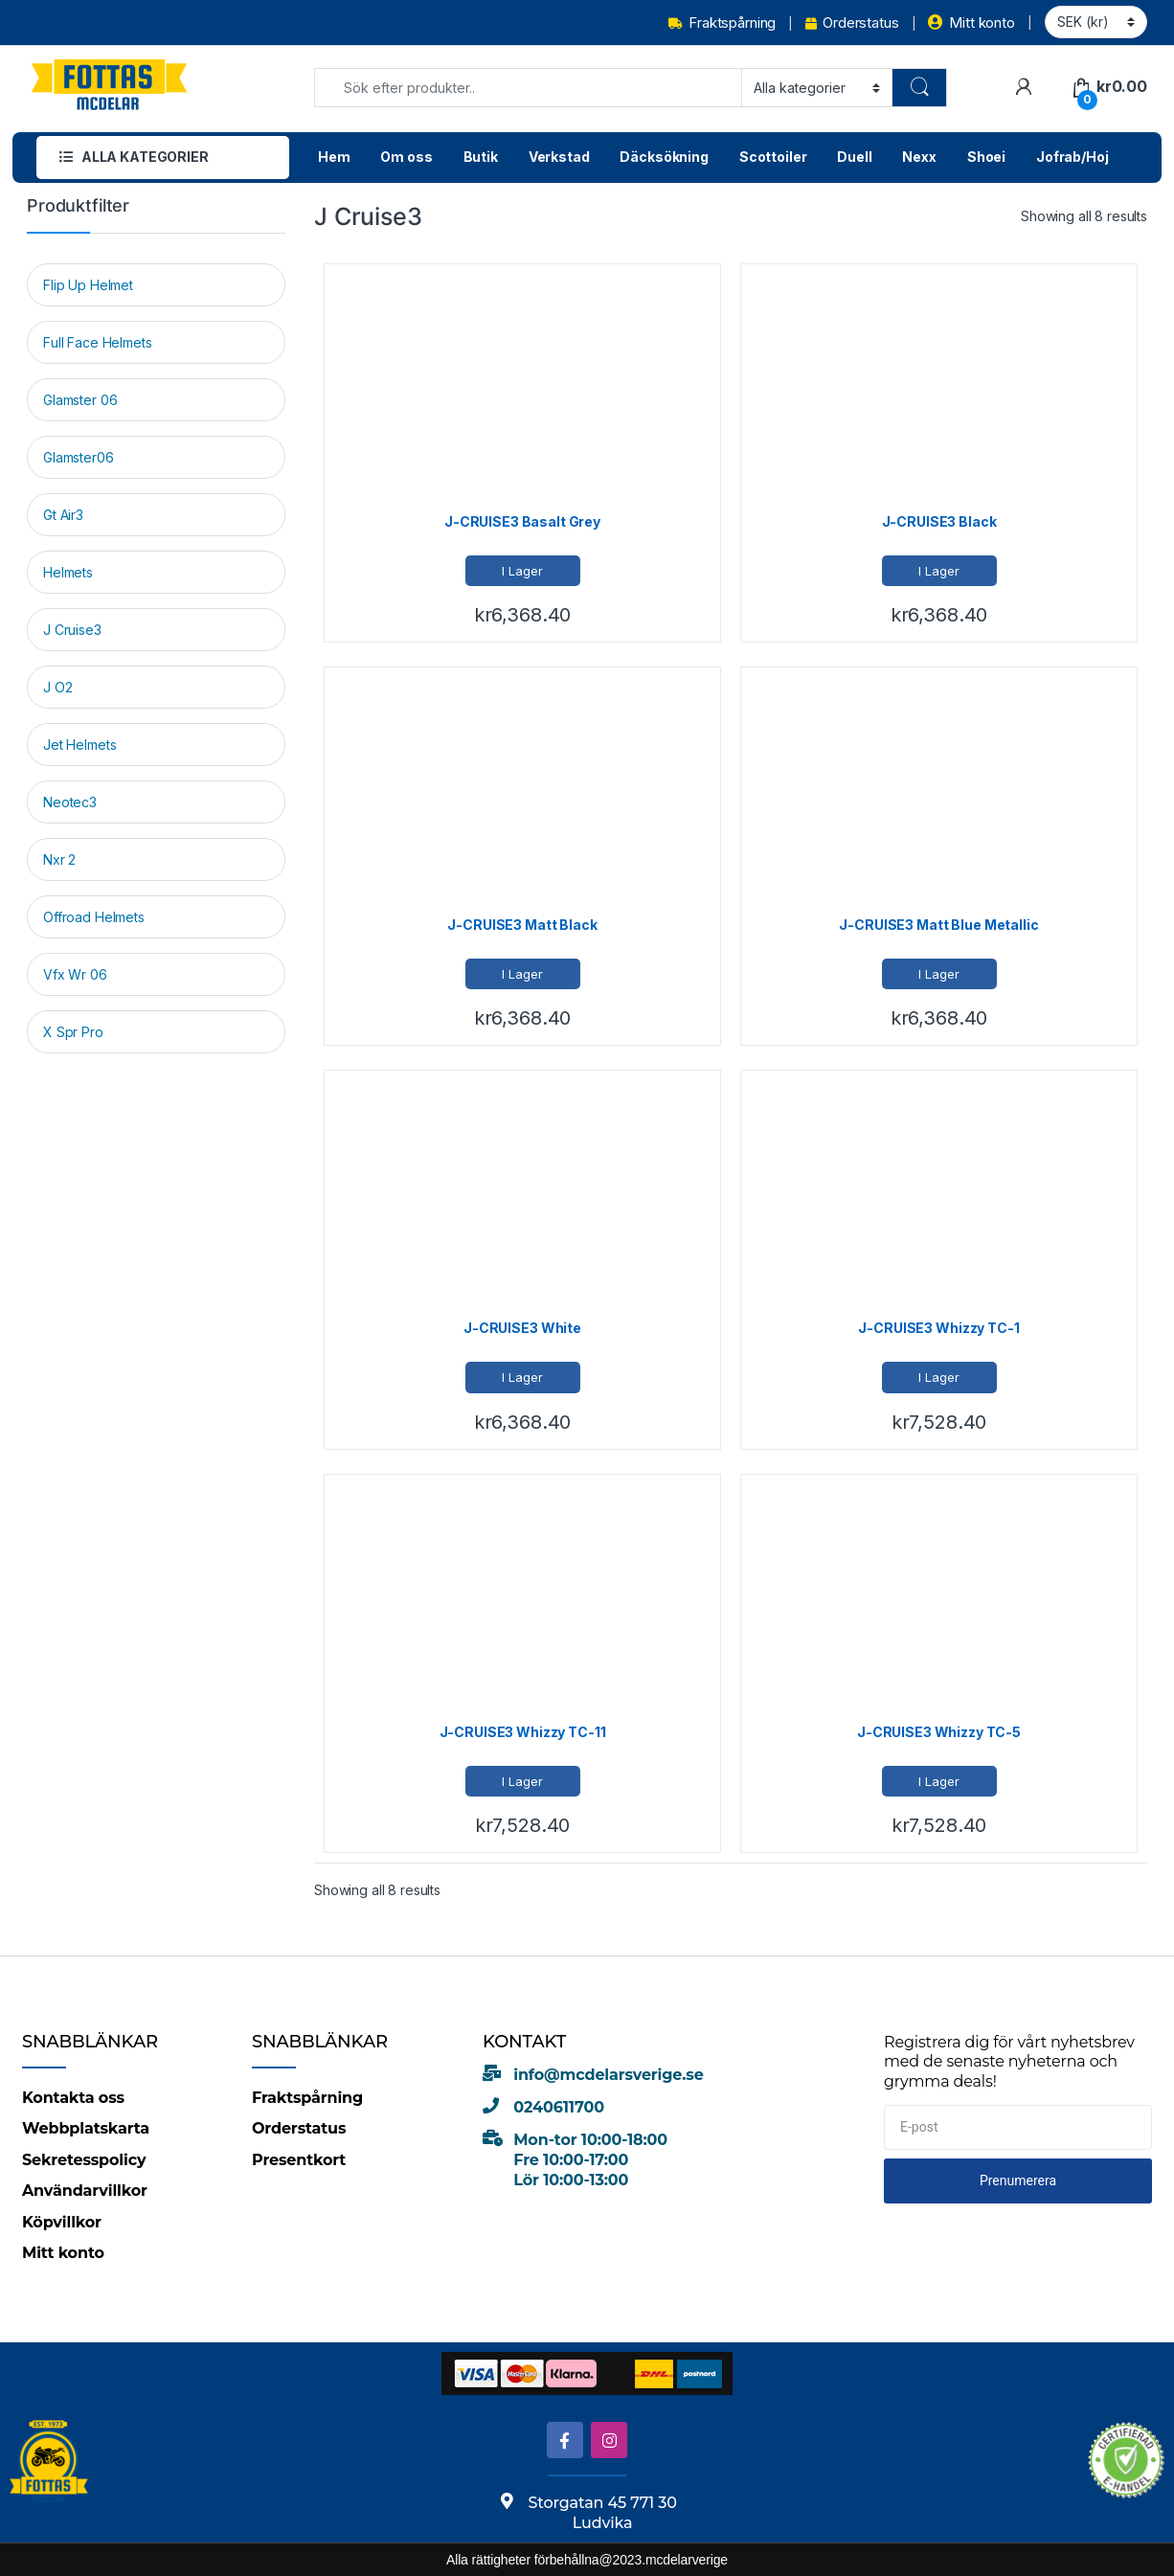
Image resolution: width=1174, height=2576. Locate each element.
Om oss (406, 156)
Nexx (919, 156)
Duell (854, 156)
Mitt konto (971, 22)
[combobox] (528, 87)
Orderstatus (851, 22)
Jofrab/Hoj (1072, 156)
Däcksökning (664, 156)
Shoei (986, 156)
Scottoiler (773, 156)
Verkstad (559, 156)
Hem (334, 156)
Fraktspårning (722, 22)
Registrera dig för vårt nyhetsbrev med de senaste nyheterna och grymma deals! (1009, 2061)
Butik (480, 156)
